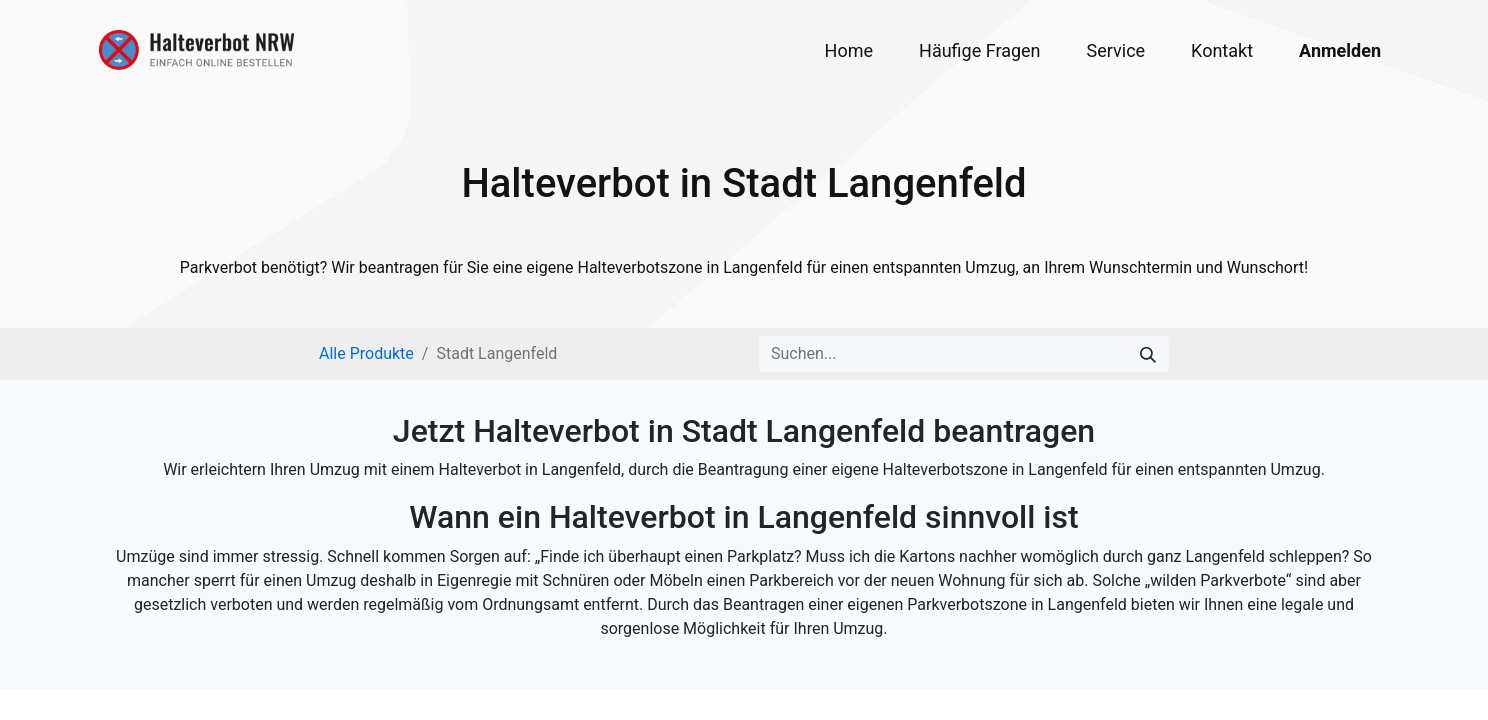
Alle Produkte (366, 353)
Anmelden (1340, 50)
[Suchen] (1148, 354)
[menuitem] (849, 50)
